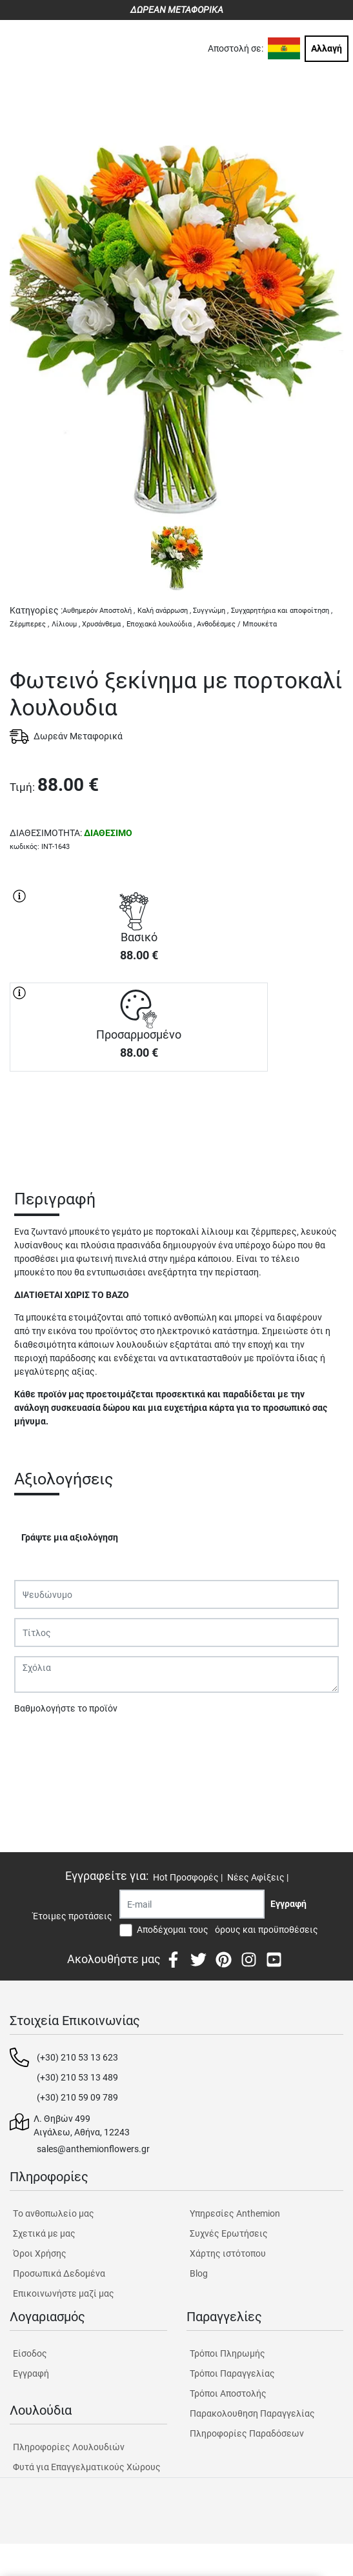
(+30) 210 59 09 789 (77, 2097)
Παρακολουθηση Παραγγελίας (252, 2413)
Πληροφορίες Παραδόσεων (247, 2433)
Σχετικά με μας (44, 2233)
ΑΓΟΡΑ (139, 1117)
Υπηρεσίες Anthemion (235, 2213)
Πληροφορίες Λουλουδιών (69, 2447)
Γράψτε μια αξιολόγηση (69, 1537)
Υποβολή (39, 1742)
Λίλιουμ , (66, 624)
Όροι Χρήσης (39, 2253)
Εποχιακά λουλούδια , (160, 624)
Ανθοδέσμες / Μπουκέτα (237, 624)
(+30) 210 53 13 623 (77, 2057)
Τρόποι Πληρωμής (227, 2353)
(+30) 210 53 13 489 (77, 2077)
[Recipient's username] (192, 1904)
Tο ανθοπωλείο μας (53, 2213)
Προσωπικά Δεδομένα (59, 2273)
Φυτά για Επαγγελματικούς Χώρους (87, 2467)
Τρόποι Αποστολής (228, 2393)
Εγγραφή (31, 2373)
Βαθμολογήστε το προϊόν (65, 1708)
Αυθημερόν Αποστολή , (99, 610)
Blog (199, 2273)
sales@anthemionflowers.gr (93, 2149)
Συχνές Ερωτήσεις (229, 2233)
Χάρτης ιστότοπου (228, 2253)
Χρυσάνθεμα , (103, 624)
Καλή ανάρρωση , (164, 610)
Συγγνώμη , (210, 610)
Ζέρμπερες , (29, 624)
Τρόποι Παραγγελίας (232, 2373)
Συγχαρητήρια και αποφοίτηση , (281, 610)
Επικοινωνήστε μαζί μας (63, 2293)
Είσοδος (30, 2353)
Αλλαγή (326, 48)
